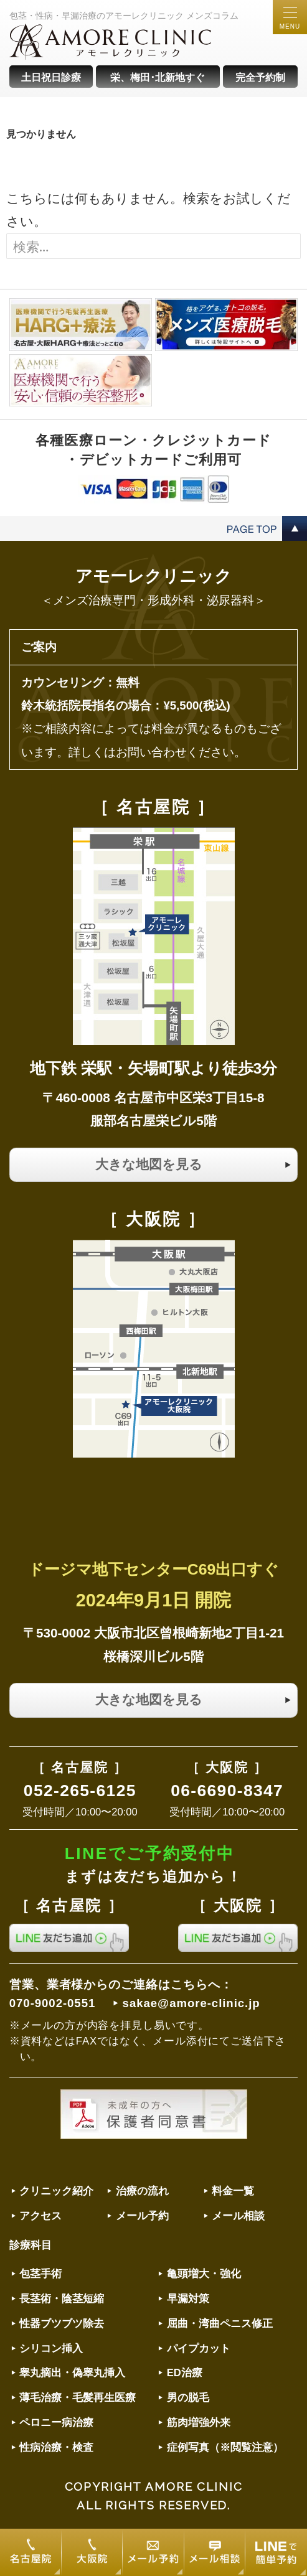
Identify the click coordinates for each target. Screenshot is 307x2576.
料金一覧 (233, 2191)
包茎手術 (40, 2274)
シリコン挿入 (51, 2348)
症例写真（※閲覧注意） (225, 2447)
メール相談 (238, 2216)
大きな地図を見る (148, 1164)
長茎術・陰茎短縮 (61, 2299)
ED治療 (184, 2373)
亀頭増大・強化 (204, 2274)
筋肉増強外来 (198, 2422)
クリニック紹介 (56, 2191)
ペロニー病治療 (56, 2422)
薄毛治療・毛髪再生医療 (77, 2398)
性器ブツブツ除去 (61, 2324)
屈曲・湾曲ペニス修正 (220, 2324)
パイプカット (198, 2348)
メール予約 (142, 2216)
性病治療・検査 (56, 2447)
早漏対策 (188, 2299)
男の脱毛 (188, 2398)
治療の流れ (142, 2191)
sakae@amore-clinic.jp (191, 2003)
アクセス (40, 2216)
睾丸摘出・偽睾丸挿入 (72, 2373)
